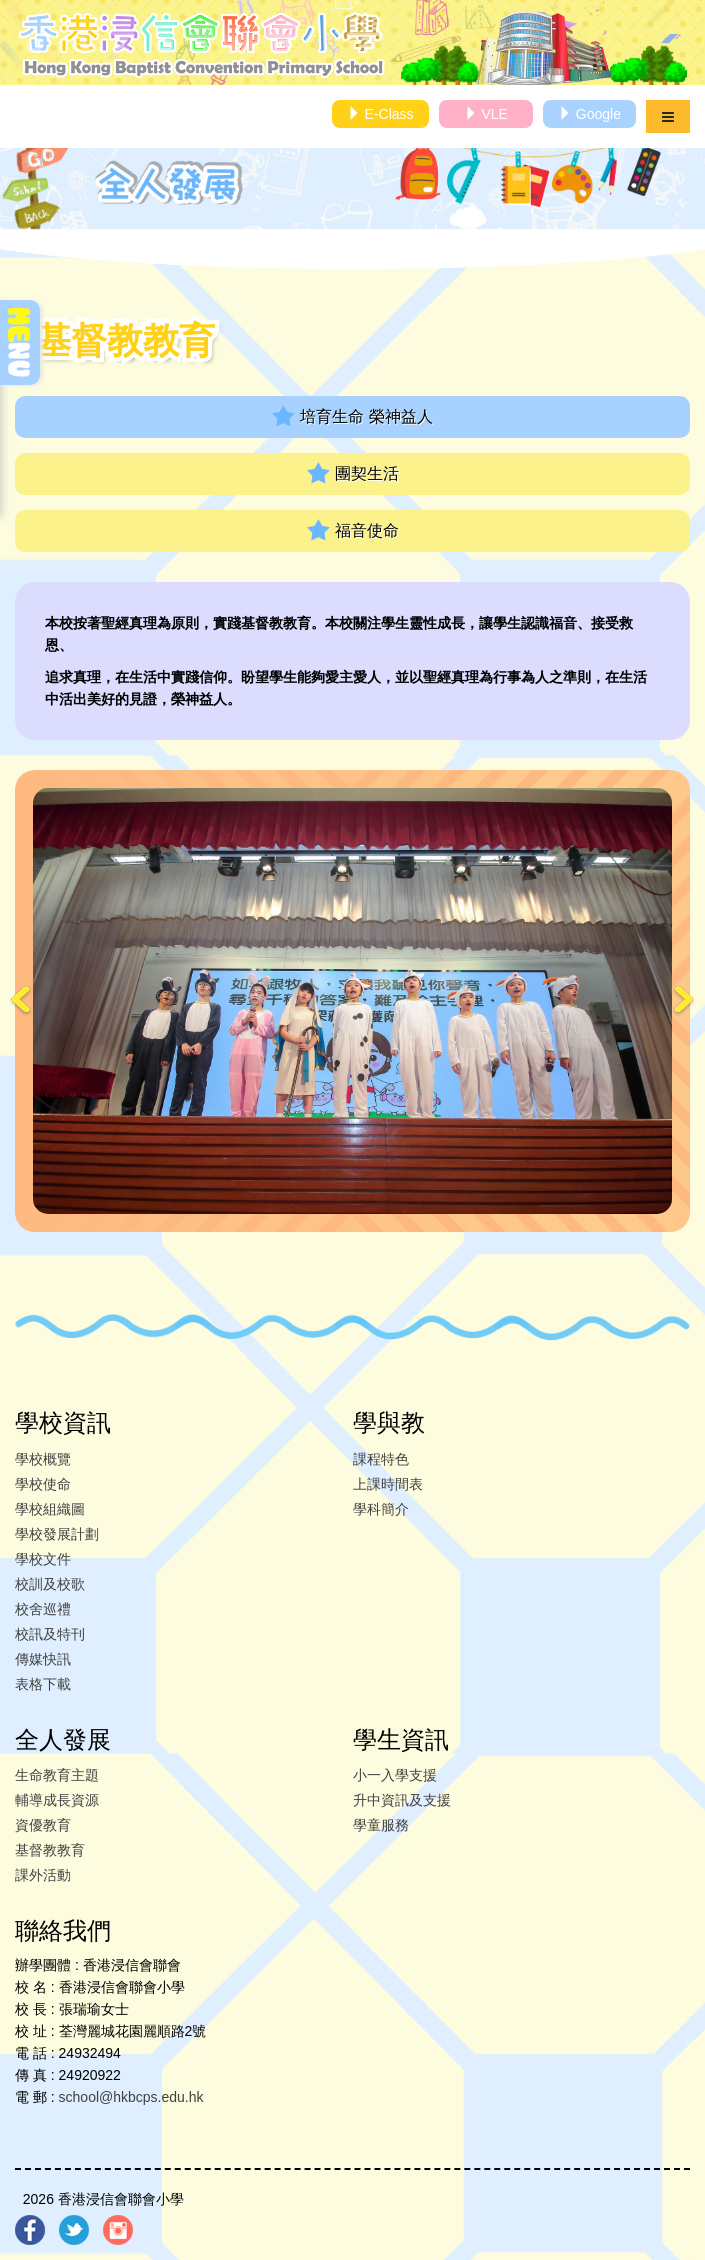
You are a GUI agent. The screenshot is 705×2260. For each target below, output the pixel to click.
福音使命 (353, 530)
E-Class (380, 114)
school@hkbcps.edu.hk (131, 2097)
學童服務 (381, 1825)
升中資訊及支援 (402, 1800)
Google (589, 114)
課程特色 (381, 1459)
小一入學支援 (395, 1775)
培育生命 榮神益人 (352, 416)
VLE (486, 114)
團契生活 (353, 473)
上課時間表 (388, 1484)
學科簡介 (381, 1509)
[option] (352, 1001)
